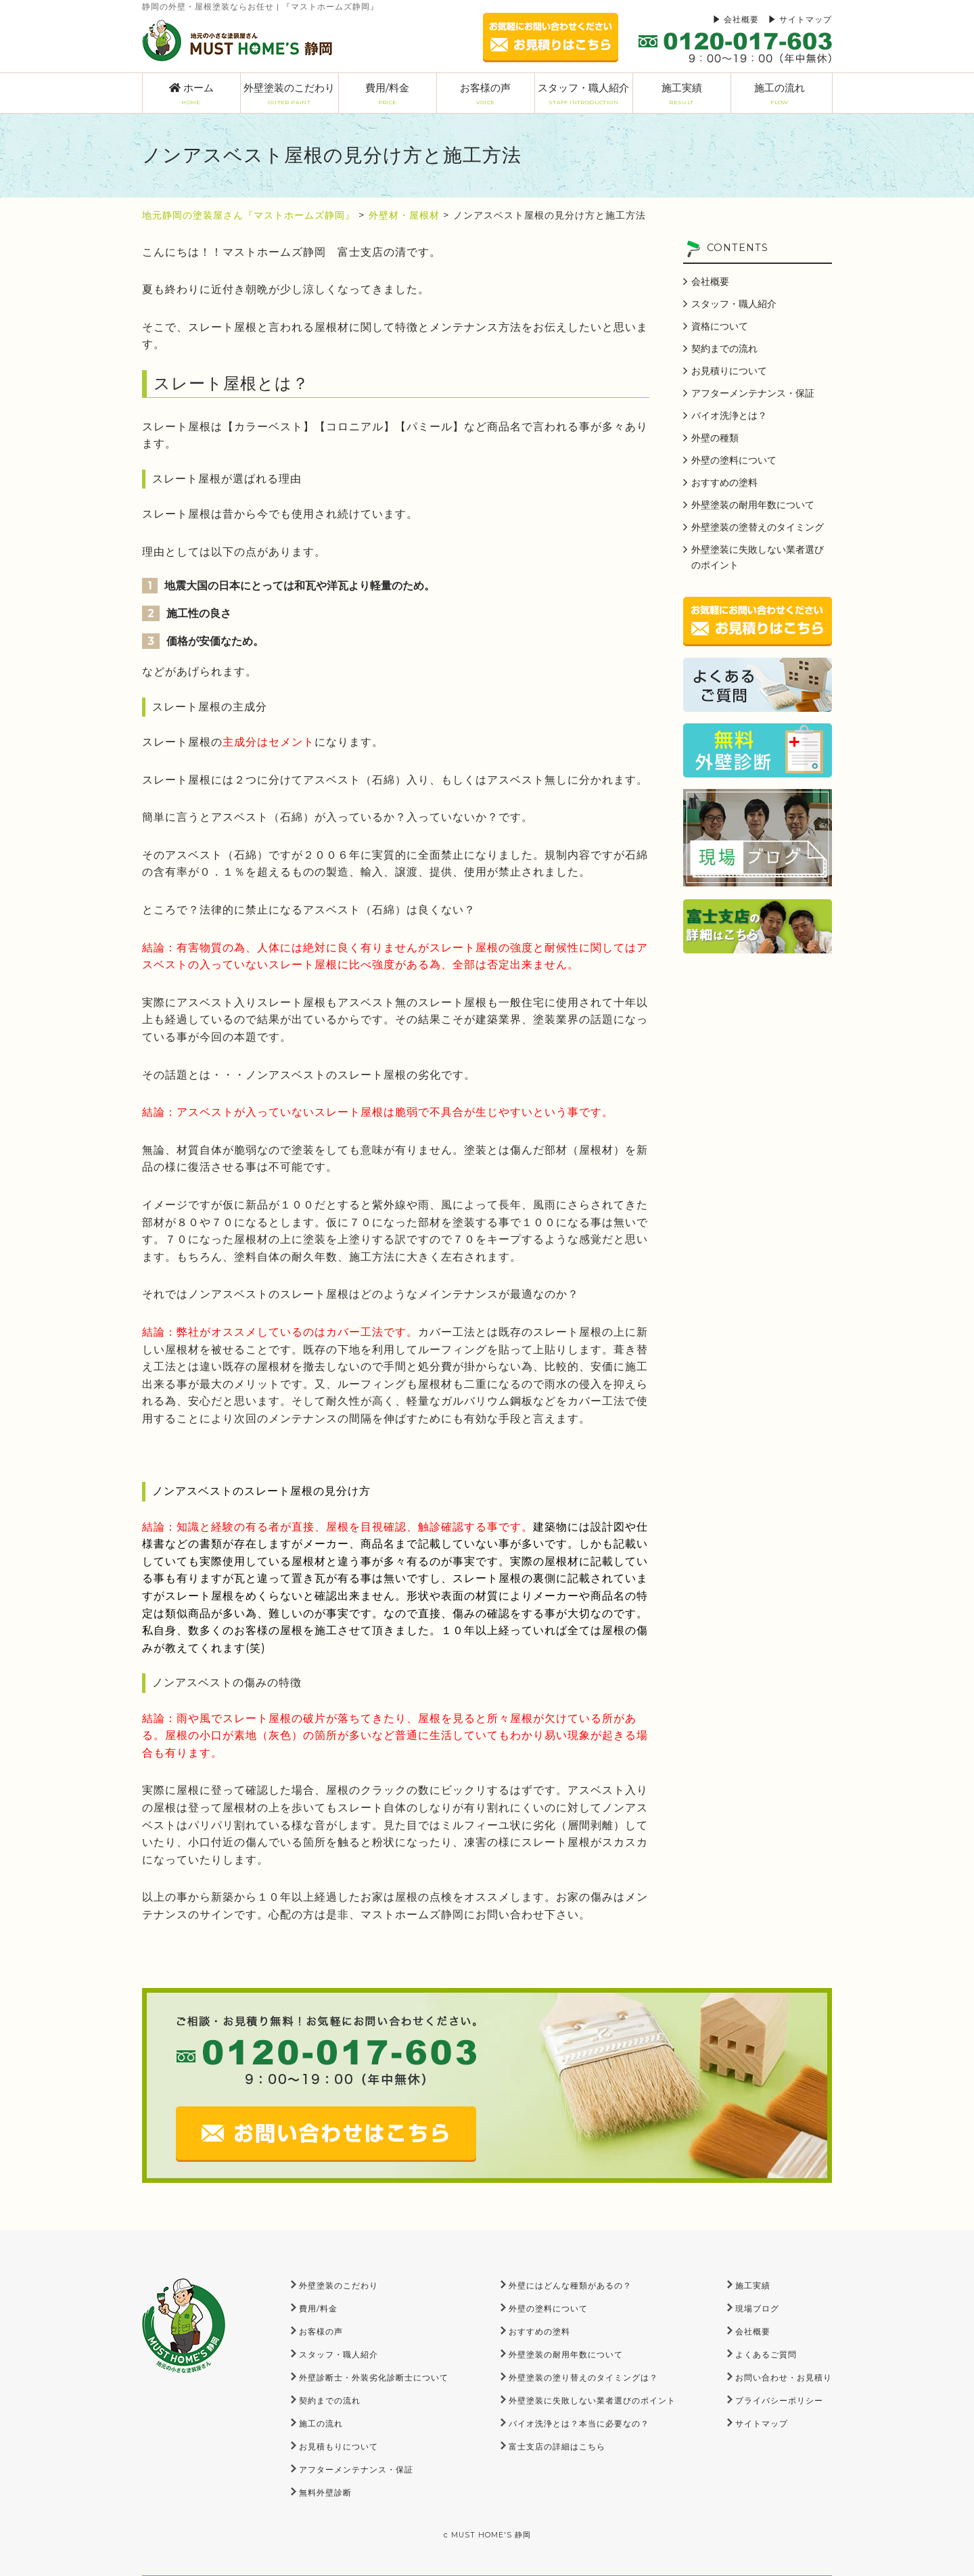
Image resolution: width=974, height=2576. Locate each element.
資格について (719, 326)
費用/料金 (387, 94)
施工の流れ (780, 94)
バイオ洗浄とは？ (729, 415)
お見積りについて (729, 371)
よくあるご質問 (766, 2354)
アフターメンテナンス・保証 (752, 393)
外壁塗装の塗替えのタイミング (757, 527)
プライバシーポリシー (779, 2400)
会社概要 (741, 19)
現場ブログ (757, 2308)
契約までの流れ (724, 348)
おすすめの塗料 (724, 482)
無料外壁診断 (325, 2492)
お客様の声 (485, 94)
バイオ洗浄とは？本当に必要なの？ (579, 2423)
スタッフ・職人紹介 (583, 94)
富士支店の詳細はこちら (557, 2446)
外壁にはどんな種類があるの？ (570, 2285)
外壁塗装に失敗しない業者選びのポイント (757, 557)
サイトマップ (805, 19)
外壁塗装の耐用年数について (752, 505)
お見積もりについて (338, 2446)
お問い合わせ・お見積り (783, 2377)
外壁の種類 (715, 438)
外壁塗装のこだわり (289, 94)
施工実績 (681, 94)
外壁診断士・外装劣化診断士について (373, 2377)
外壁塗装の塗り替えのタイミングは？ (583, 2377)
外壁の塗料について (733, 460)
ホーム (191, 94)
